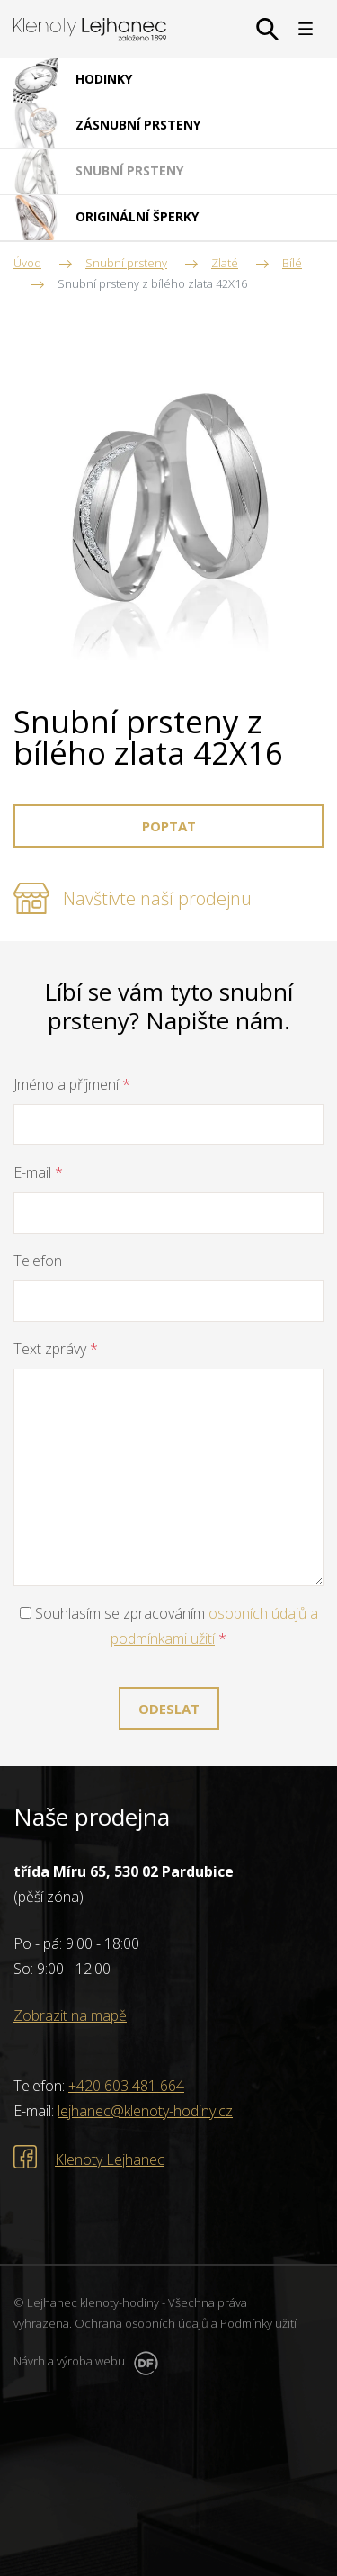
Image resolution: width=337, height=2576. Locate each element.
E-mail (38, 1172)
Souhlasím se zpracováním (169, 1625)
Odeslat (169, 1709)
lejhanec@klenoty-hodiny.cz (145, 2111)
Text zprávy (55, 1349)
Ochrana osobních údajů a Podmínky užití (186, 2323)
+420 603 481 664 (126, 2086)
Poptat (169, 826)
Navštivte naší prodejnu (157, 898)
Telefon (37, 1260)
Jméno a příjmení (71, 1084)
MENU (306, 29)
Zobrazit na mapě (70, 2015)
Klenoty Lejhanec (109, 2159)
